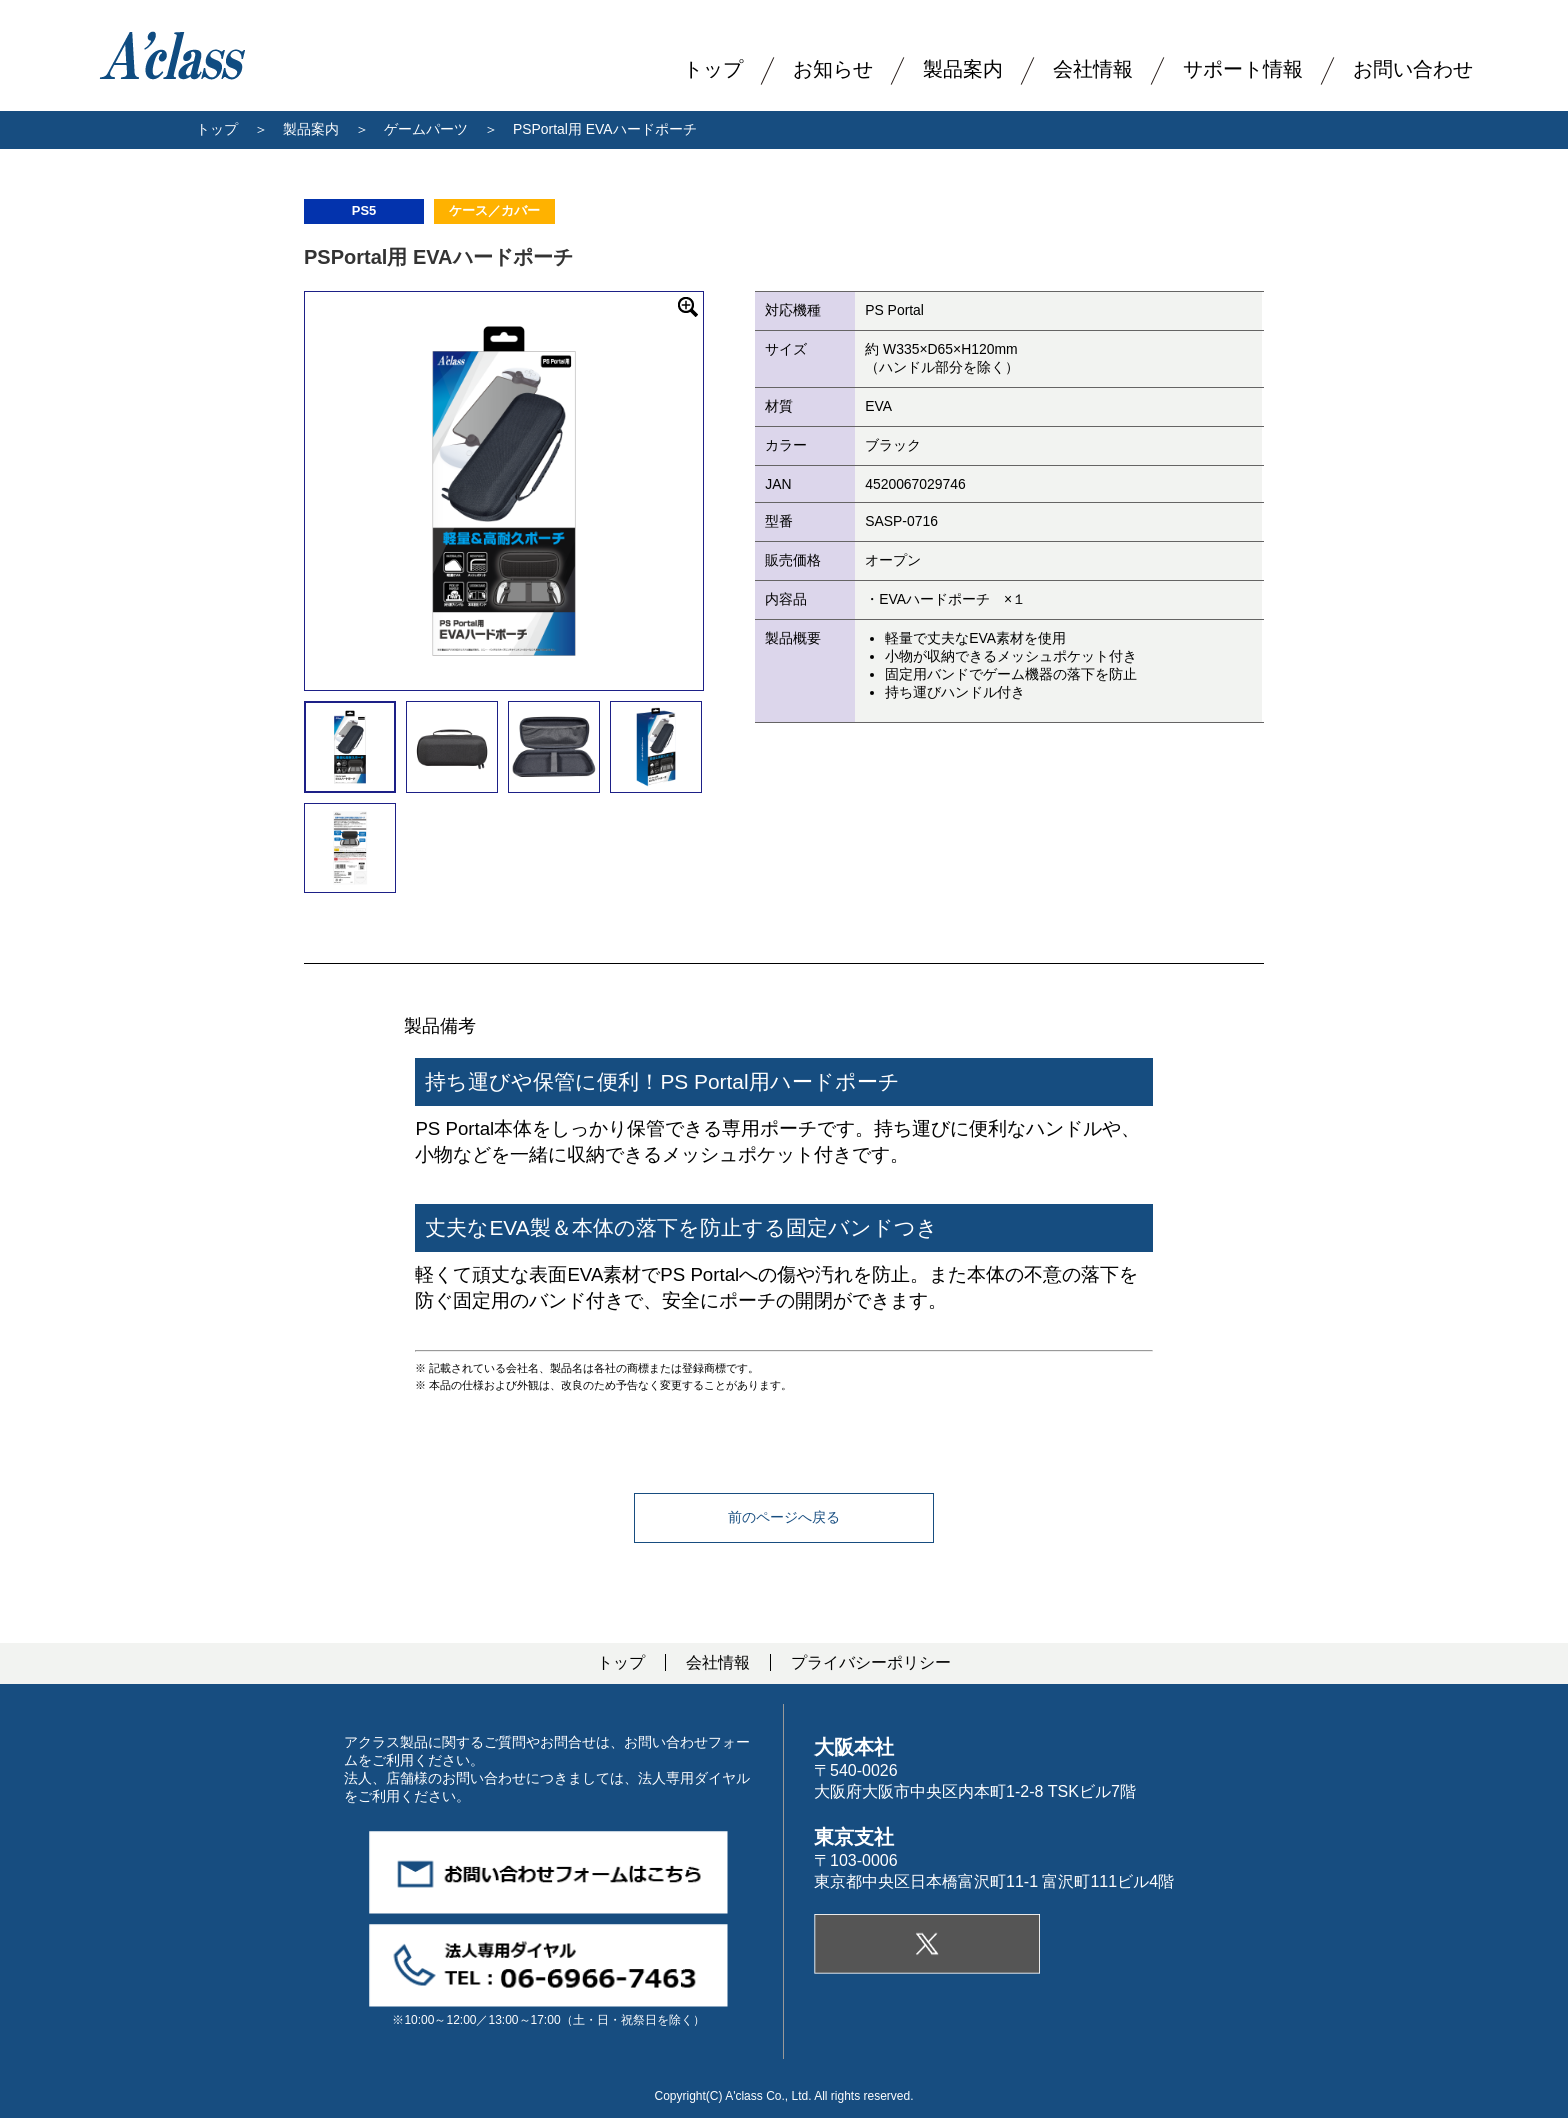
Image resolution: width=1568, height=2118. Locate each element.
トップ (217, 129)
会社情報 (718, 1662)
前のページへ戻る (784, 1517)
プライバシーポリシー (871, 1662)
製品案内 (963, 69)
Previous (290, 491)
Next (718, 491)
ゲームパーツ (426, 129)
